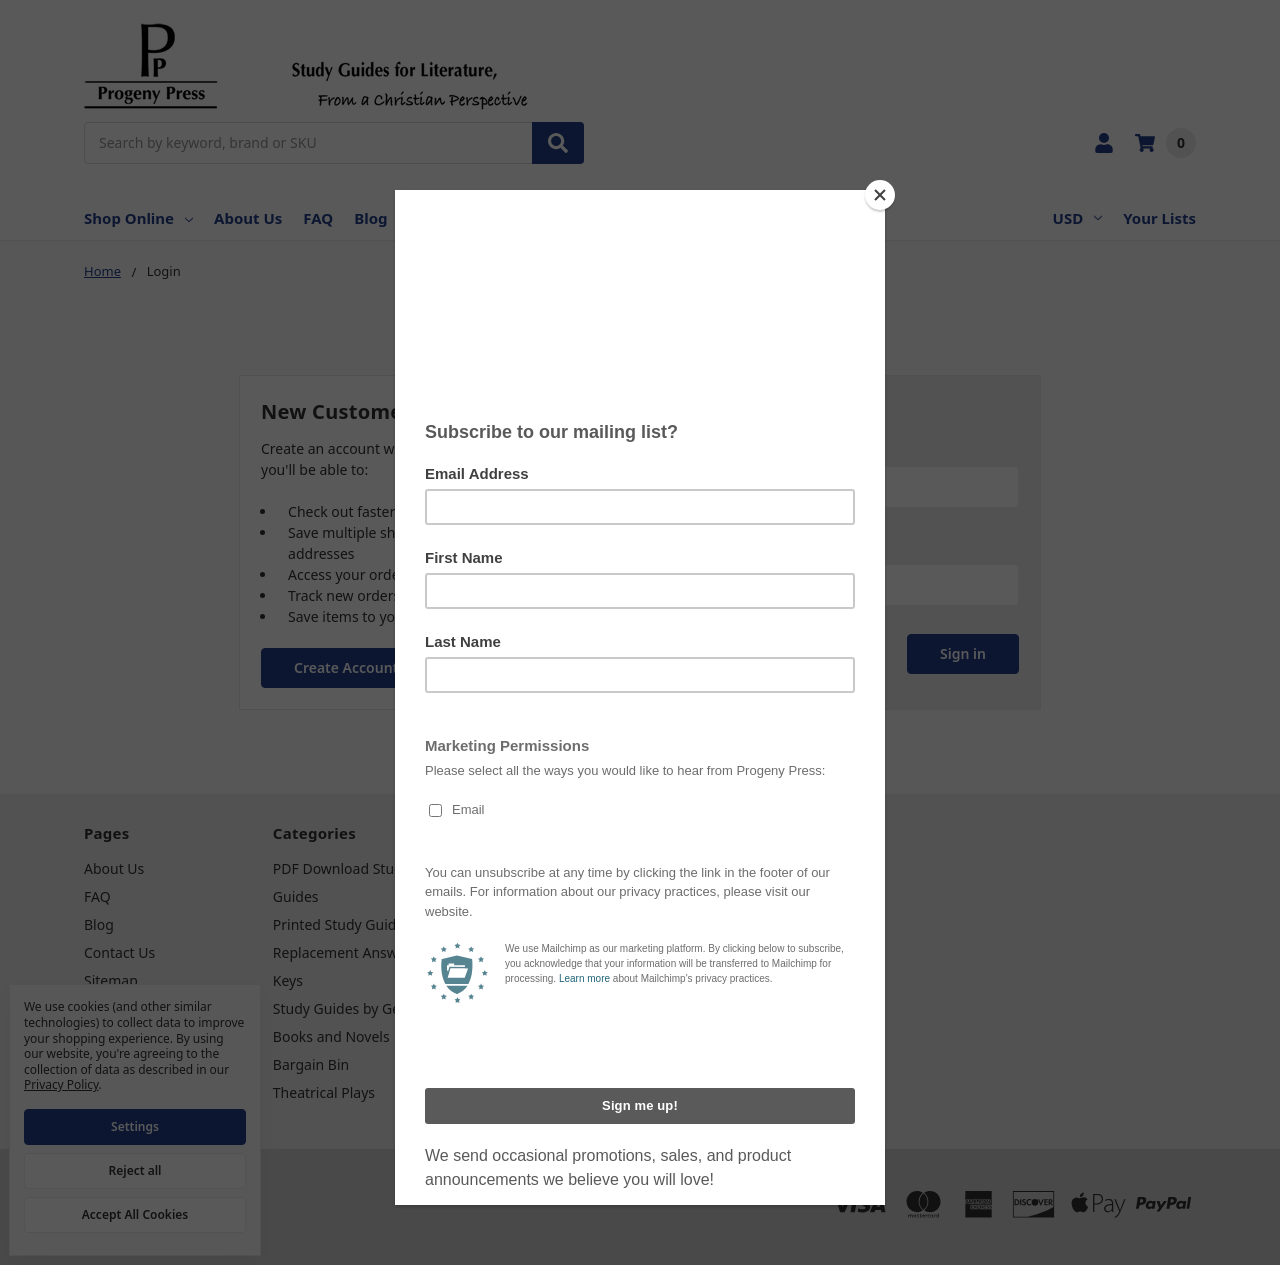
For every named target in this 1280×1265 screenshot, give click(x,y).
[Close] (880, 195)
